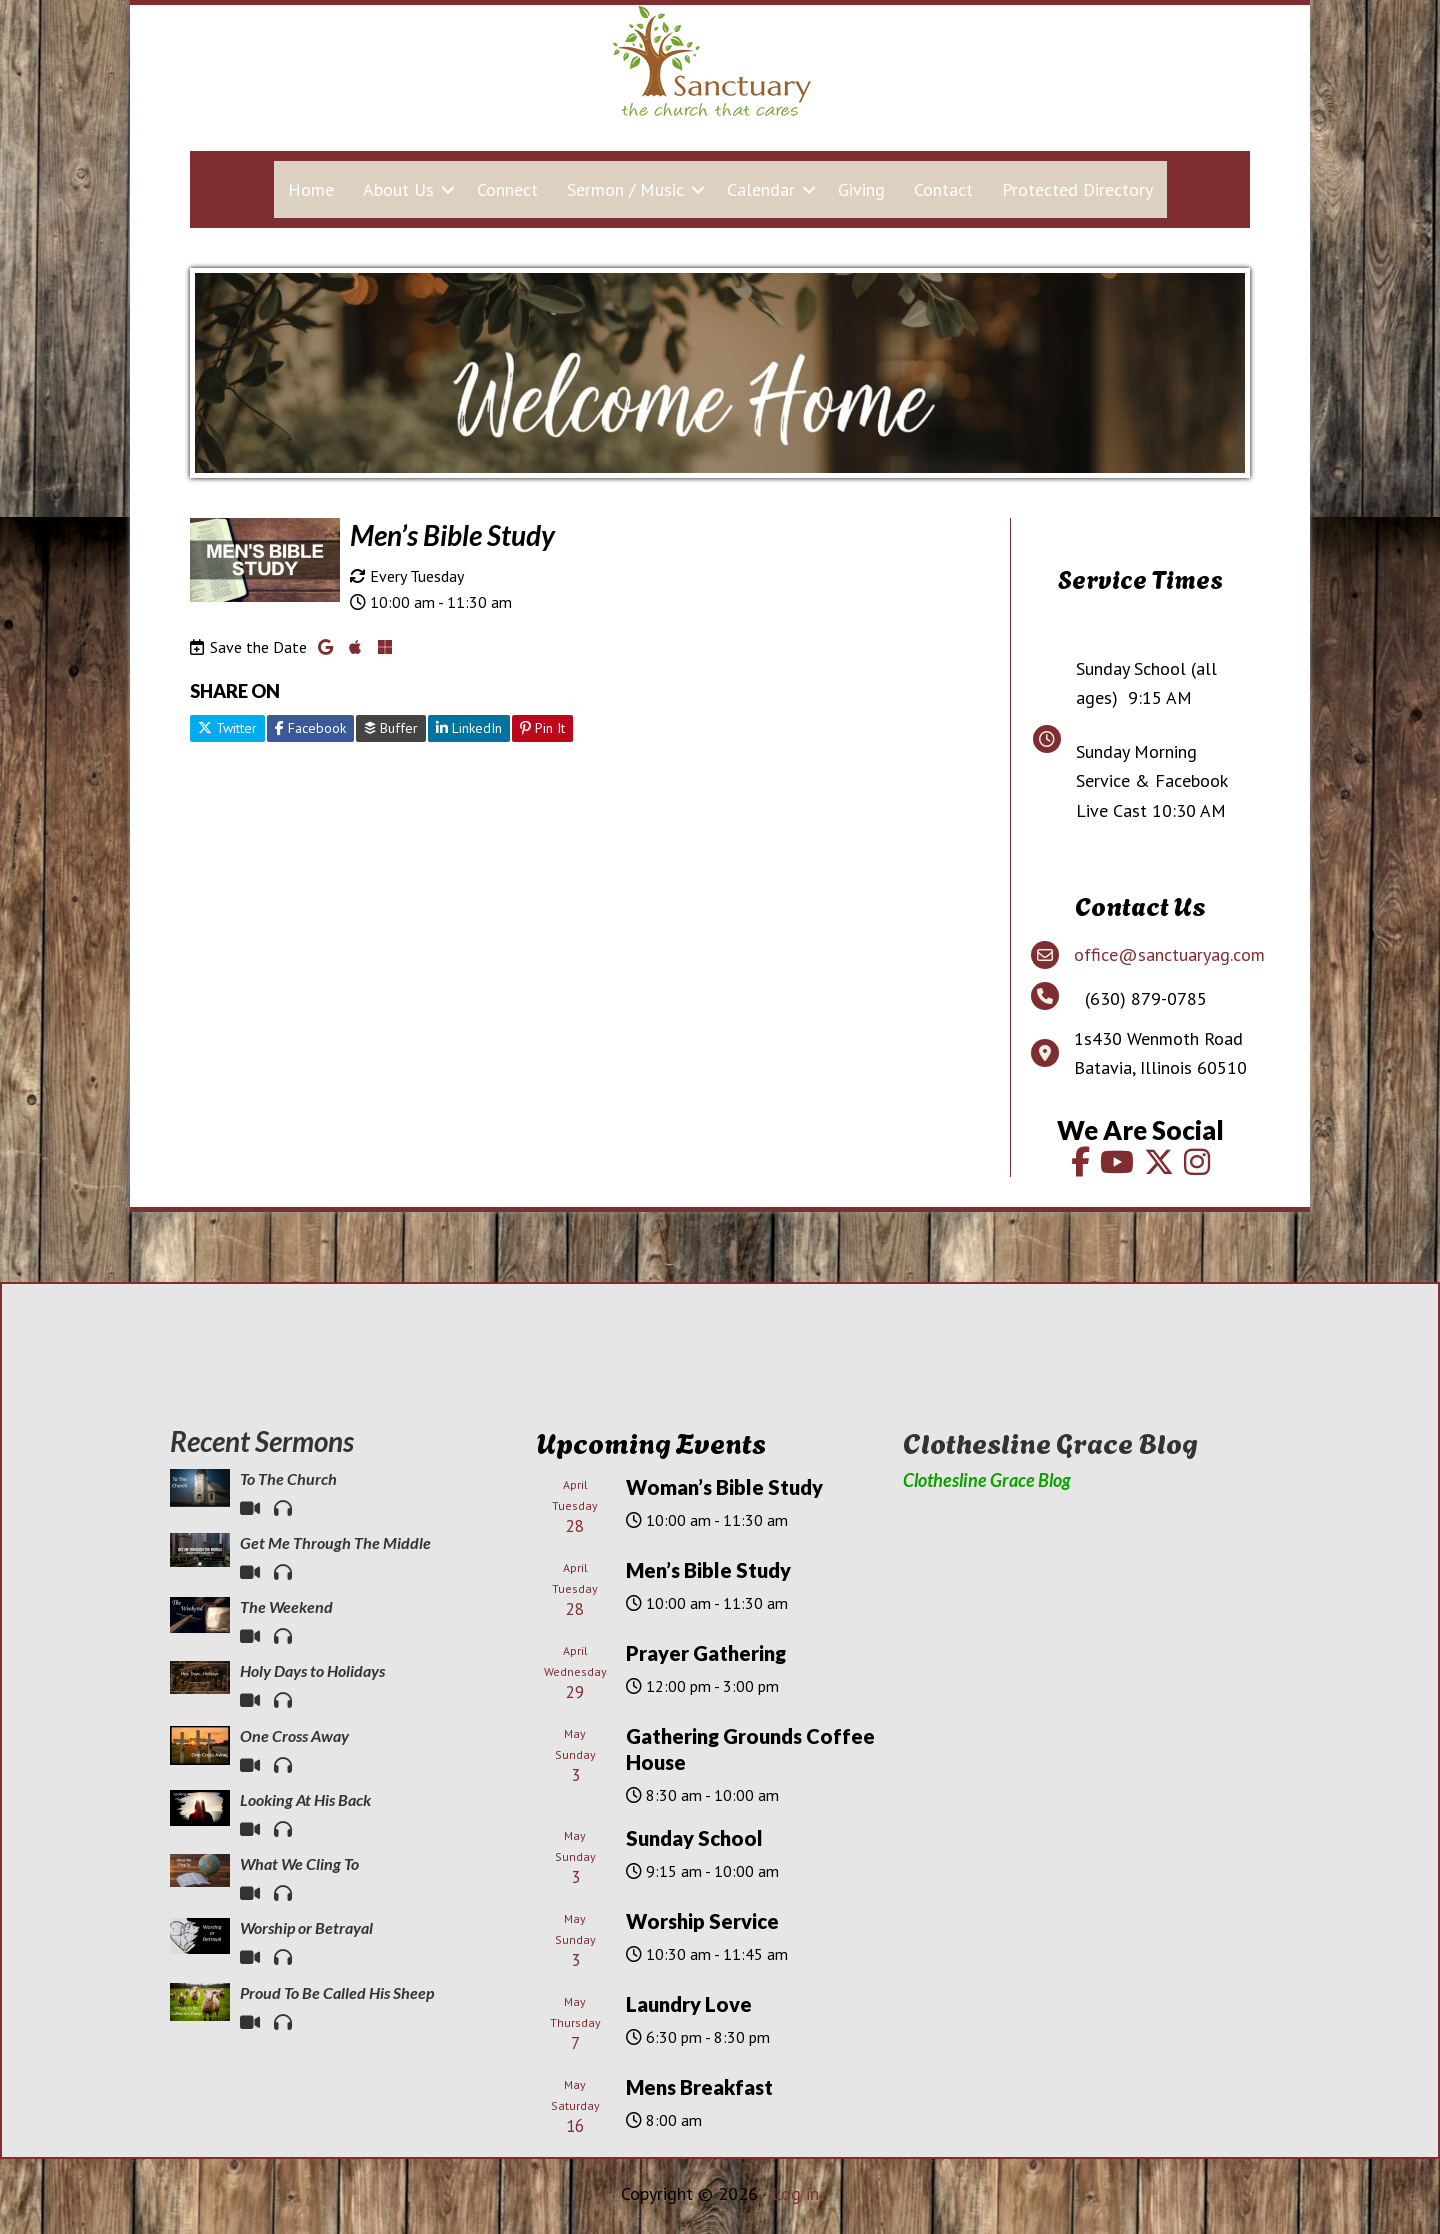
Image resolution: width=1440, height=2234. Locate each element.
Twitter (227, 728)
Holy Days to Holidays (312, 1670)
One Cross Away (294, 1735)
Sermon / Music (625, 189)
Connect (507, 189)
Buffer (391, 728)
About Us (398, 189)
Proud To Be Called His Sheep (337, 1992)
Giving (861, 189)
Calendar (761, 189)
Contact (943, 189)
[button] (448, 189)
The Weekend (286, 1606)
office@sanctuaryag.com (1169, 954)
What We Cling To (299, 1863)
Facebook (310, 728)
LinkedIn (469, 728)
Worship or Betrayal (306, 1927)
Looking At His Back (305, 1799)
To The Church (288, 1478)
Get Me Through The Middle (335, 1542)
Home (311, 189)
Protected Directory (1077, 189)
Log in (795, 2193)
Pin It (542, 728)
